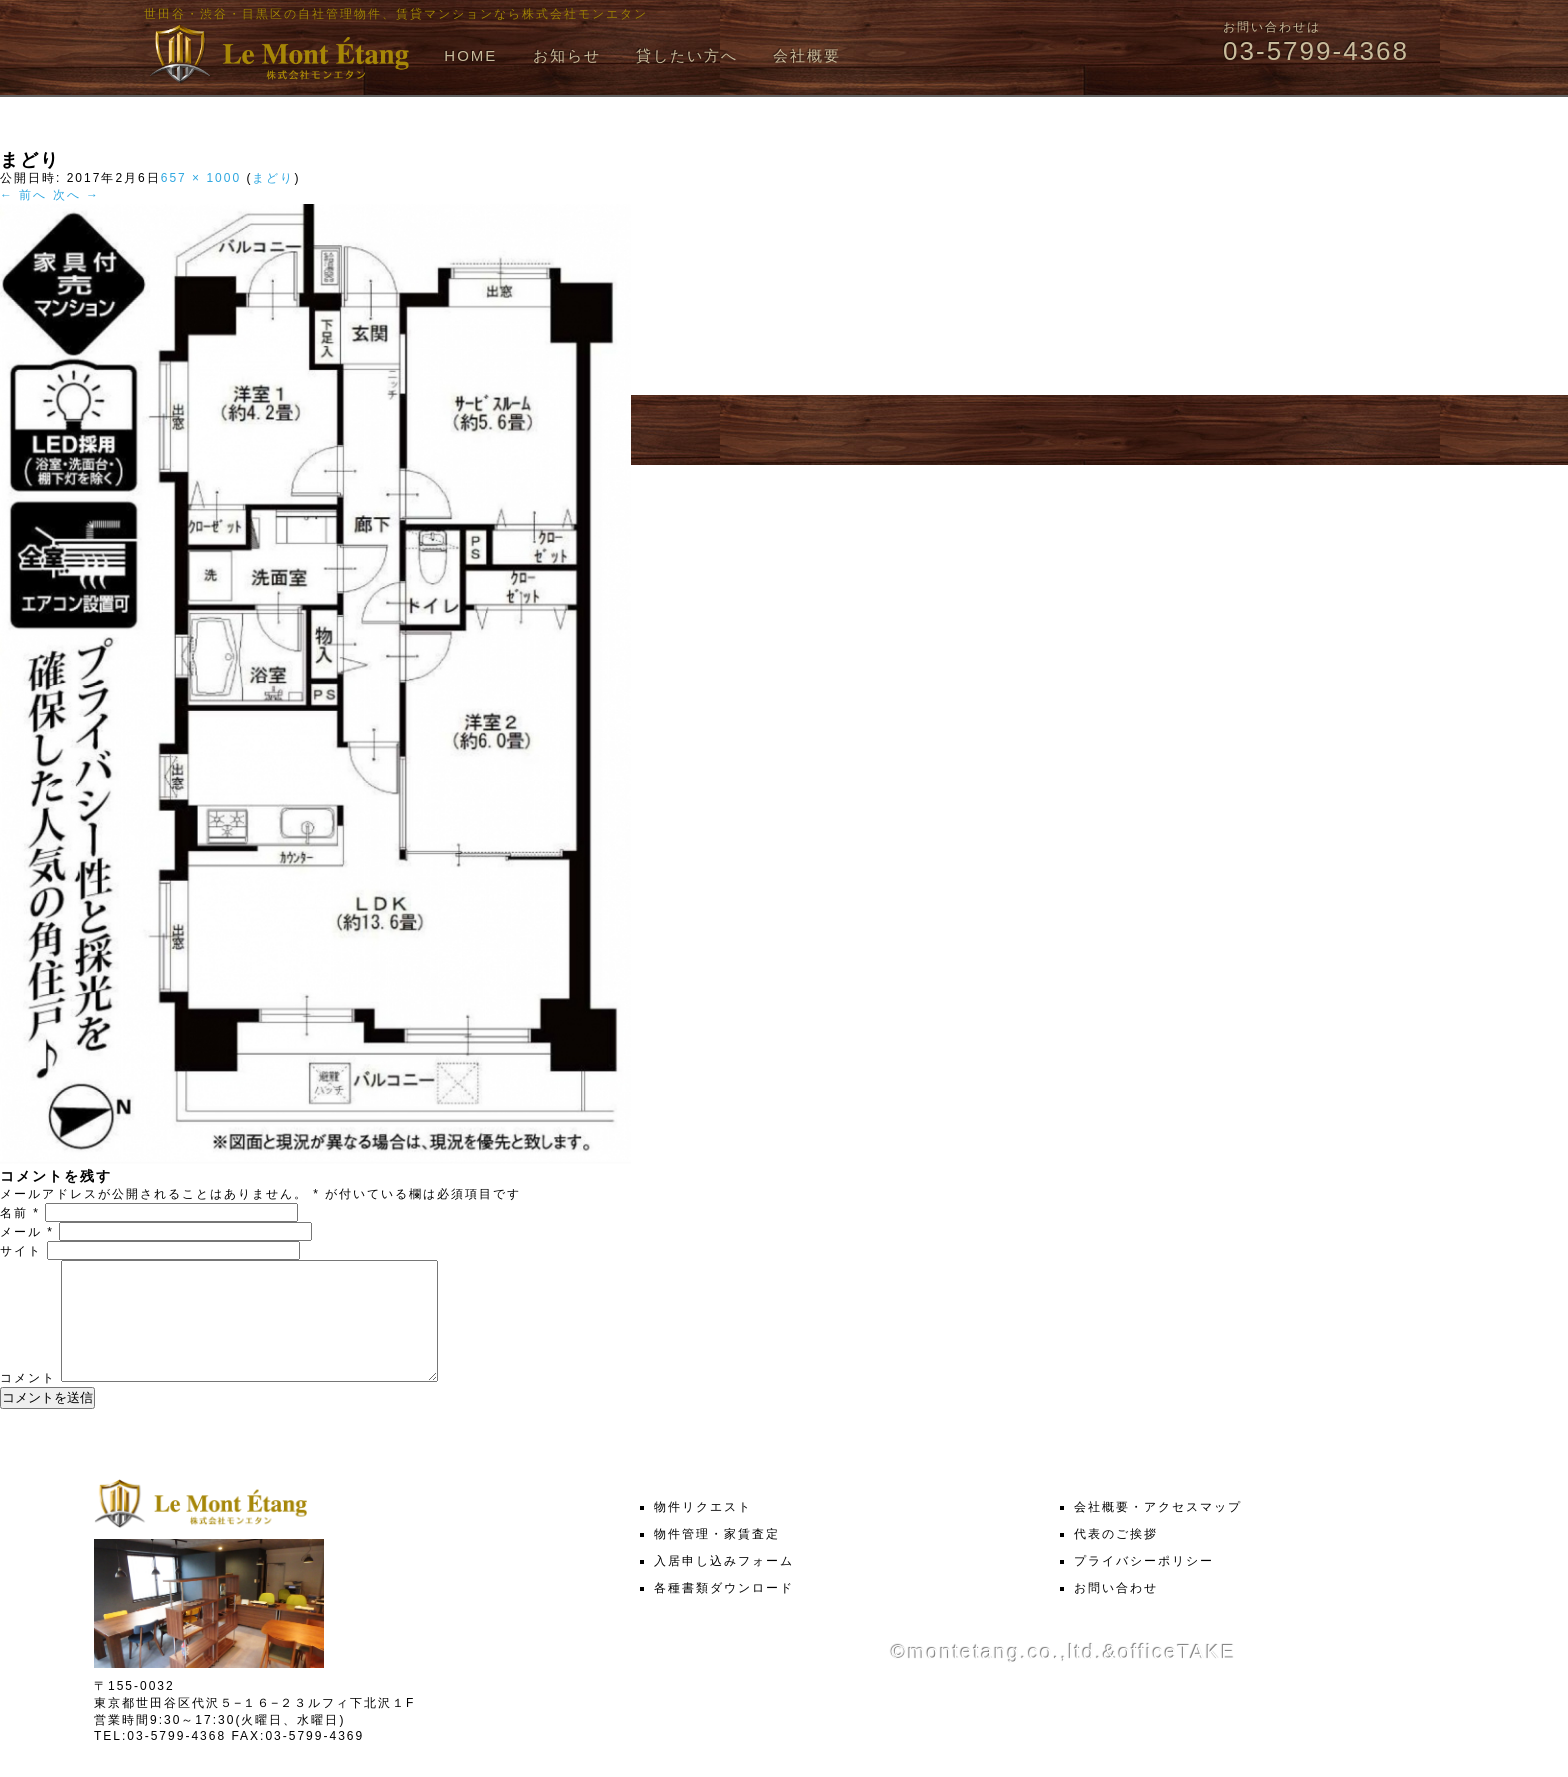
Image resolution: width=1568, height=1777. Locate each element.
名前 (20, 1213)
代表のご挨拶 (1116, 1558)
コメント (28, 1402)
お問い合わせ (1116, 1612)
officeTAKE (1177, 1676)
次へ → (76, 195)
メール (27, 1232)
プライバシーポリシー (1144, 1585)
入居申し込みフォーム (724, 1585)
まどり (273, 178)
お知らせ (567, 55)
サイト (21, 1251)
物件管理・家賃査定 (717, 1558)
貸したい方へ (687, 55)
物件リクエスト (703, 1531)
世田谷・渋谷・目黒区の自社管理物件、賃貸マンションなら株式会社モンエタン (396, 14)
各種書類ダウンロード (724, 1612)
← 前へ (23, 195)
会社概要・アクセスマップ (1158, 1531)
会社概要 (807, 55)
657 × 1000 (201, 178)
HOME (470, 55)
